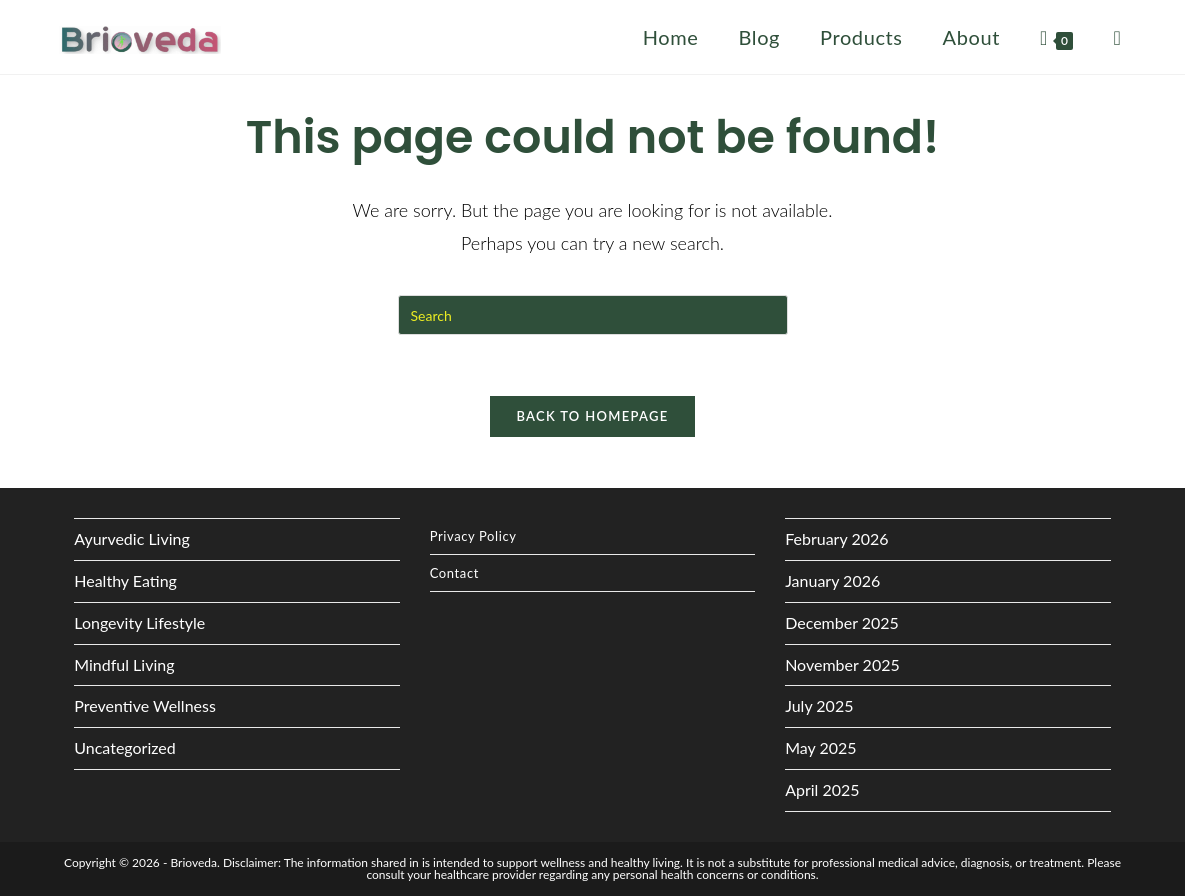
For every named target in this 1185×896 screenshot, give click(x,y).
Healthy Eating (125, 580)
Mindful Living (124, 664)
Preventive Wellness (145, 705)
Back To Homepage (592, 416)
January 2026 (832, 580)
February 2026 (836, 538)
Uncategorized (125, 747)
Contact (454, 573)
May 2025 (820, 747)
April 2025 (822, 789)
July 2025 (819, 705)
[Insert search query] (593, 315)
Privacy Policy (473, 536)
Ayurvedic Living (132, 538)
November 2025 (842, 664)
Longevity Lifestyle (139, 622)
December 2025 (842, 622)
